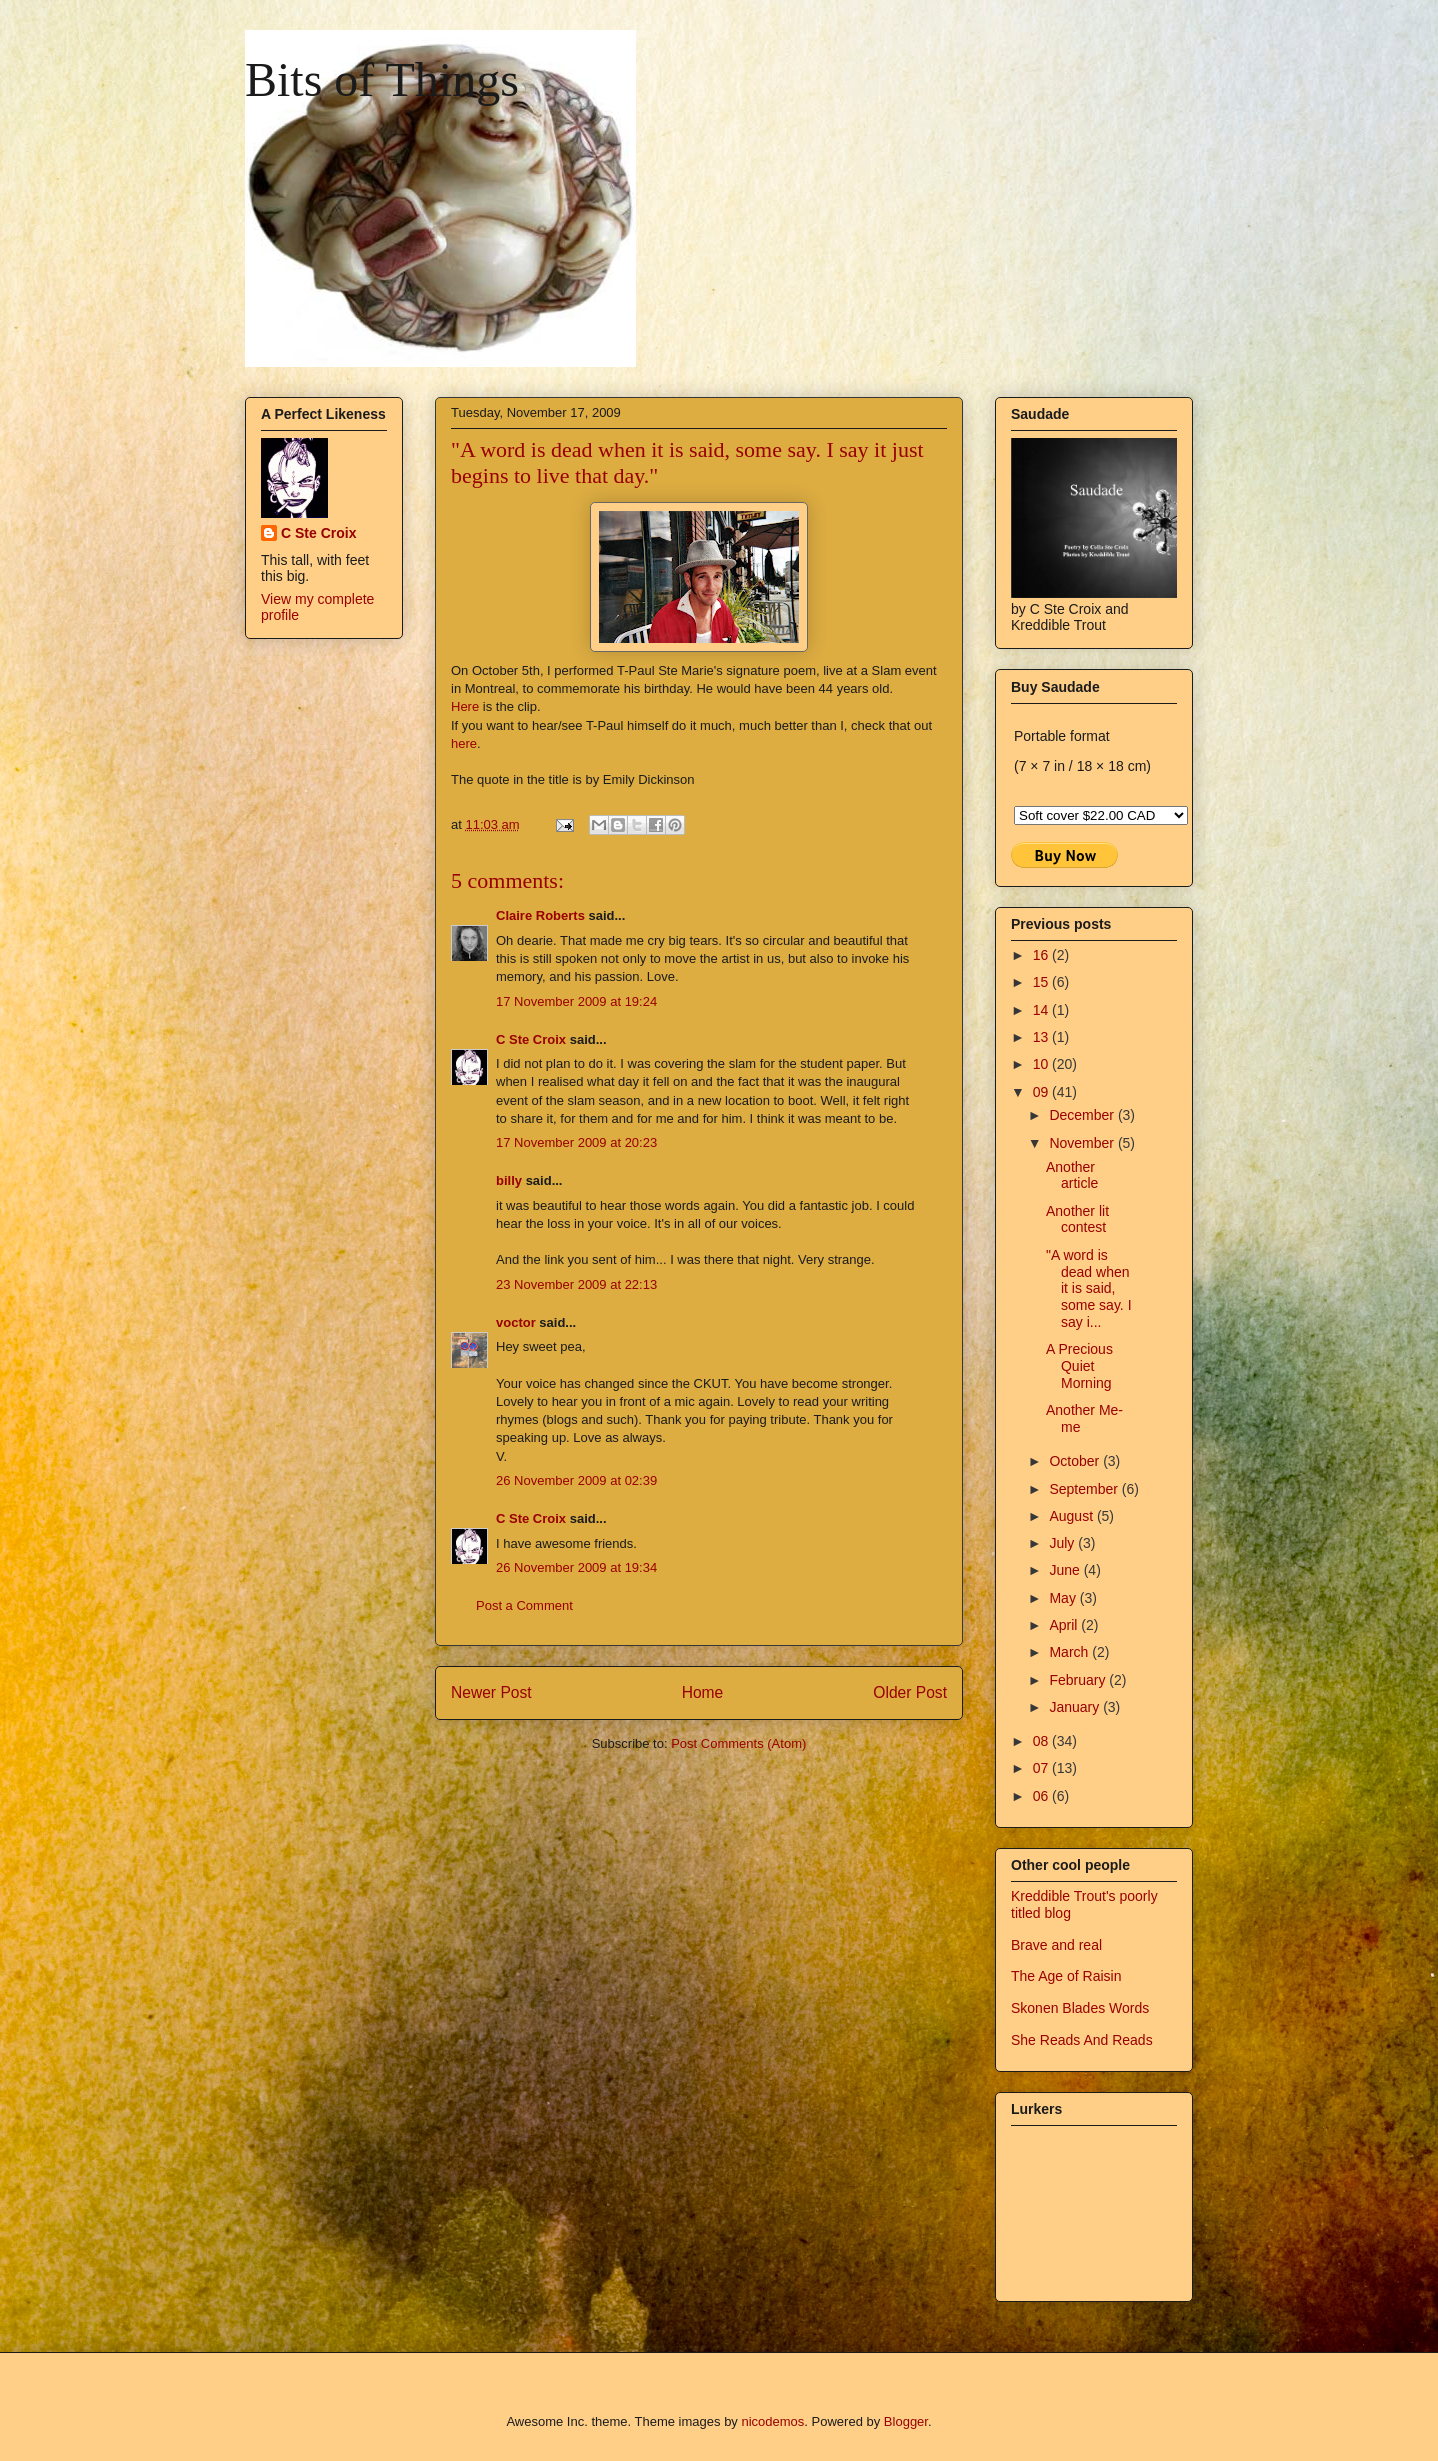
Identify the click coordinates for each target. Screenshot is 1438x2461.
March (1070, 1652)
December (1083, 1115)
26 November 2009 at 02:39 (576, 1480)
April (1065, 1625)
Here (465, 706)
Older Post (910, 1692)
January (1076, 1707)
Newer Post (491, 1692)
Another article (1072, 1175)
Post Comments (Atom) (738, 1743)
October (1076, 1461)
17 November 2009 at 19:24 (576, 1001)
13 (1042, 1037)
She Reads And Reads (1082, 2040)
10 (1042, 1064)
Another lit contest (1077, 1219)
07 (1042, 1768)
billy (509, 1180)
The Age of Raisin (1066, 1976)
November (1083, 1143)
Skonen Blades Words (1080, 2008)
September (1085, 1489)
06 (1042, 1796)
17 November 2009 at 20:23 (576, 1142)
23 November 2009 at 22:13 (576, 1284)
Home (703, 1692)
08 (1042, 1741)
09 (1042, 1092)
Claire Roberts (540, 915)
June (1066, 1570)
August (1072, 1516)
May (1064, 1598)
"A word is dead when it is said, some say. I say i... (1089, 1288)
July (1063, 1543)
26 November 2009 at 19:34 (576, 1567)
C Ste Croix (531, 1039)
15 (1042, 982)
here (464, 743)
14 (1042, 1010)
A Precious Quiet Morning (1079, 1366)
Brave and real (1056, 1945)
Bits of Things (382, 79)
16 (1042, 955)
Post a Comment (524, 1605)
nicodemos (772, 2421)
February (1079, 1680)
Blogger (906, 2421)
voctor (516, 1322)
